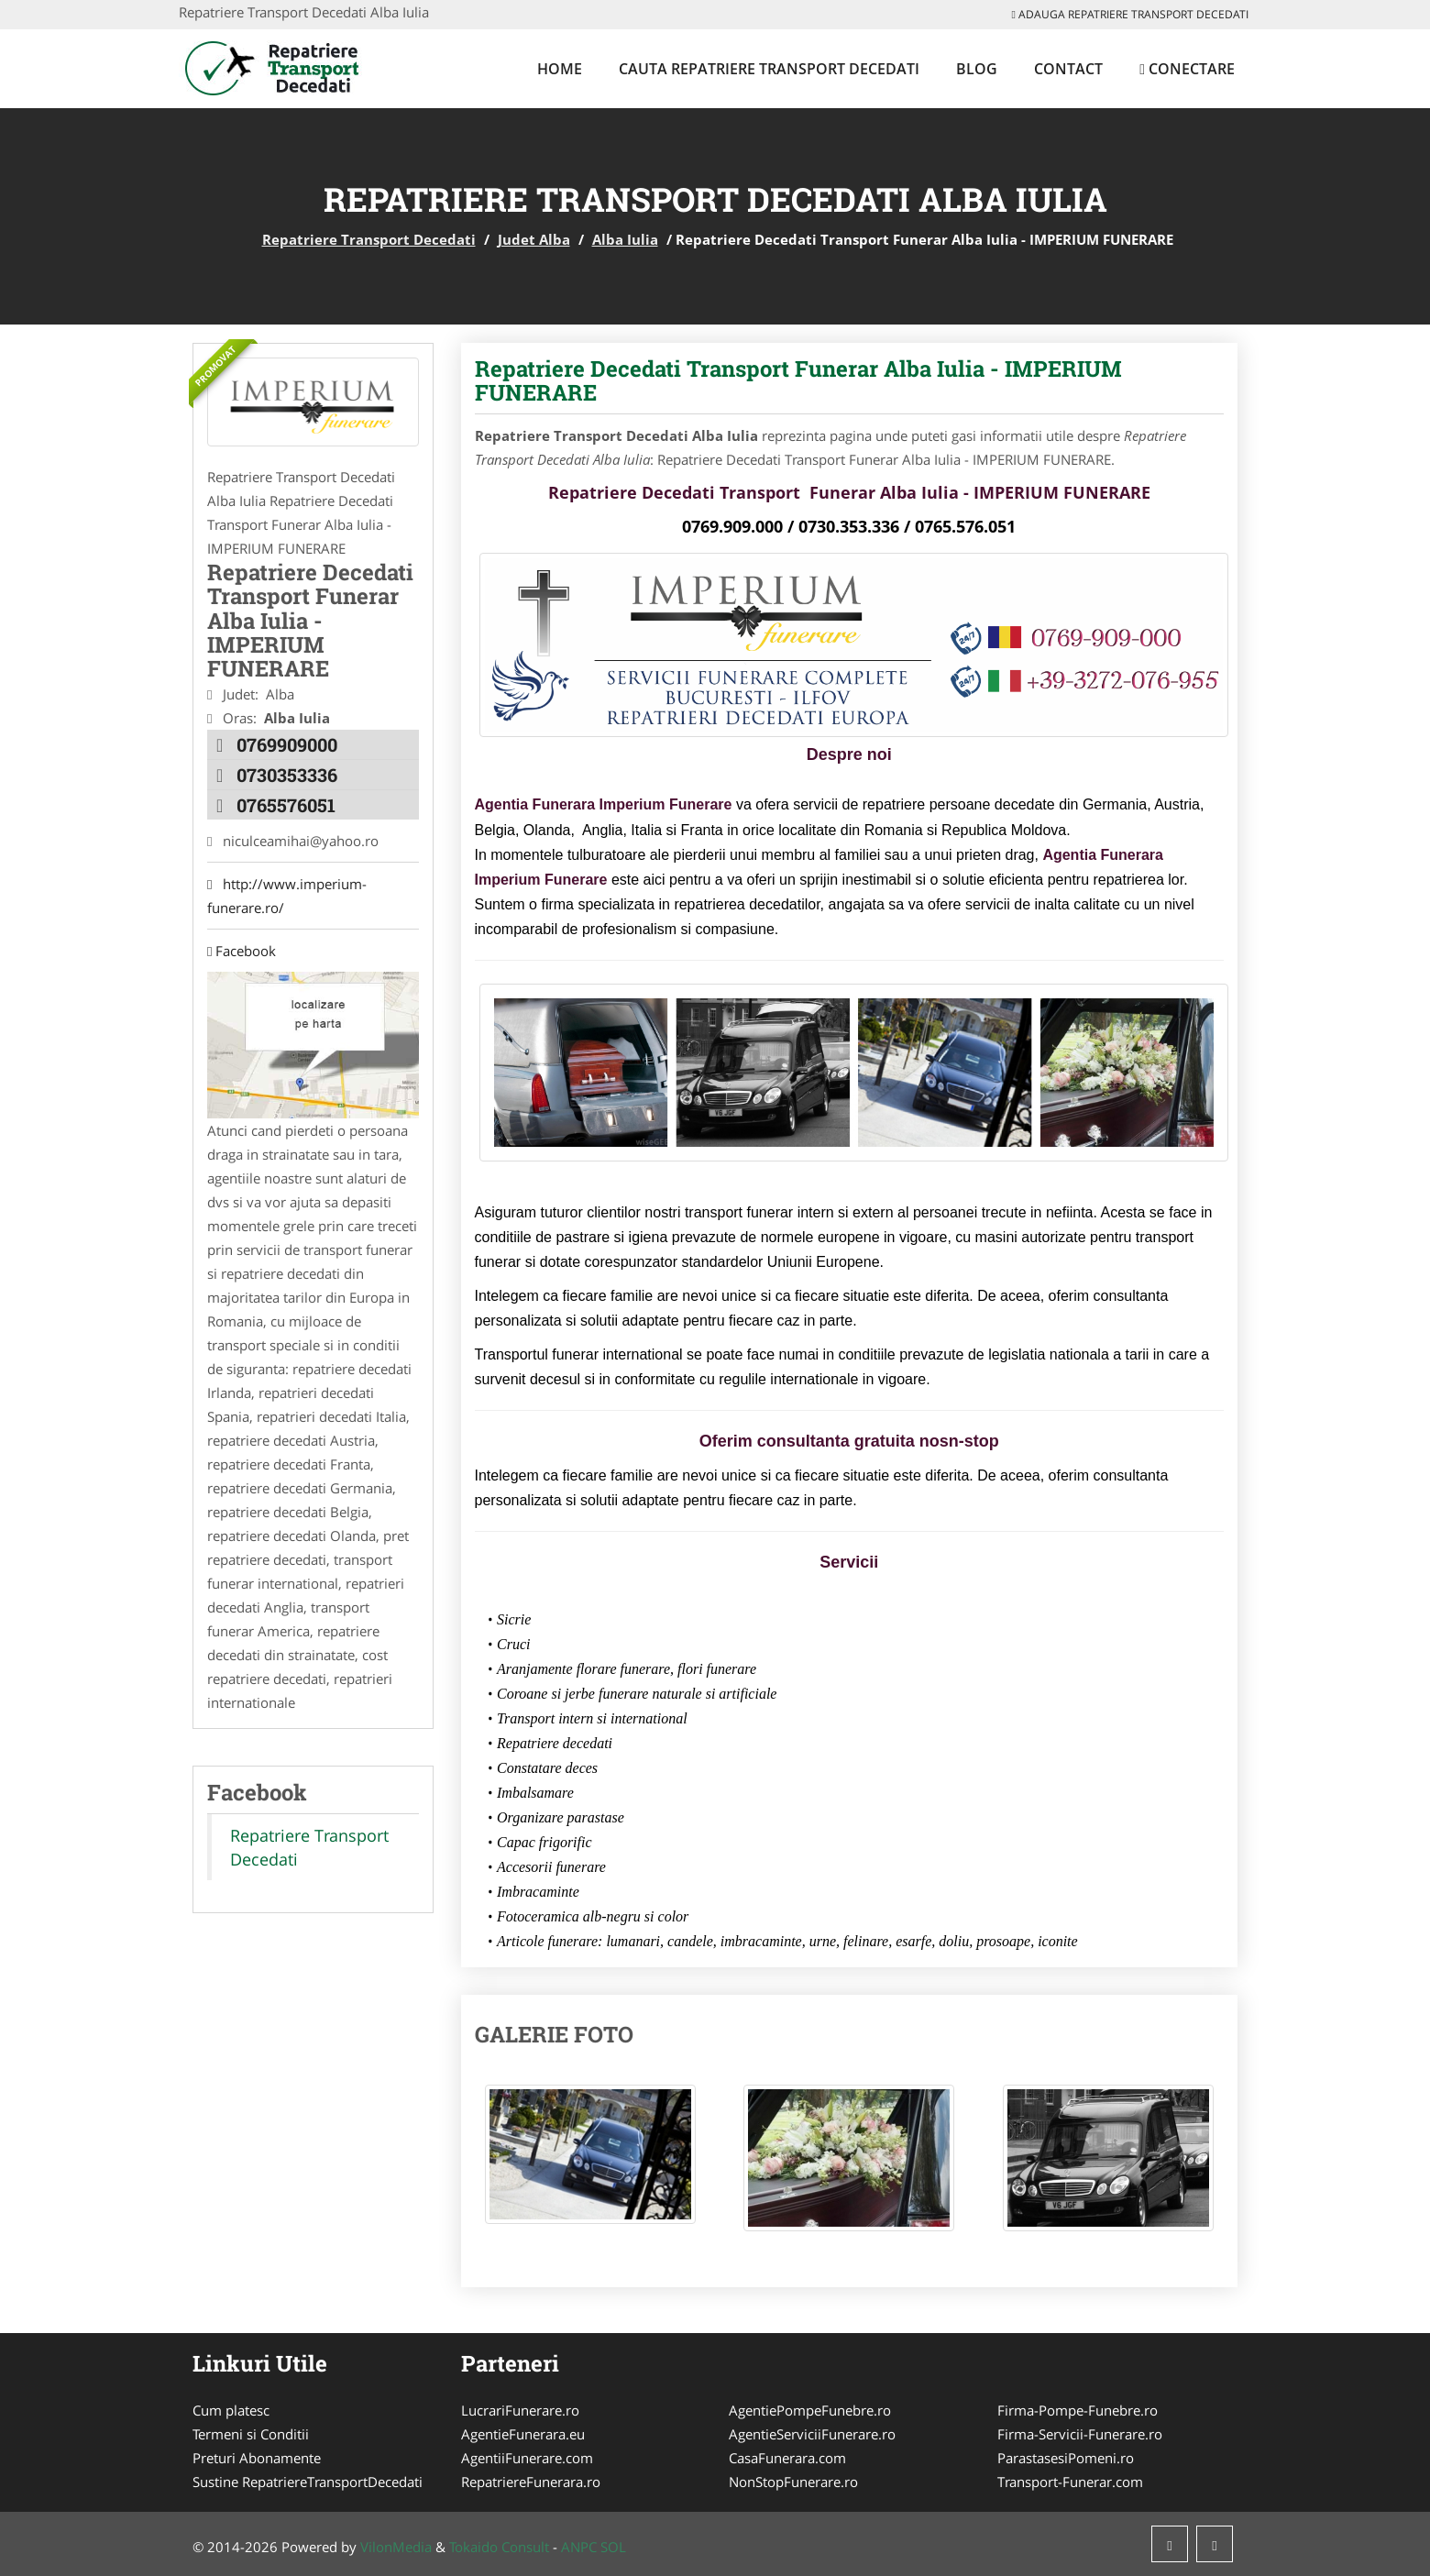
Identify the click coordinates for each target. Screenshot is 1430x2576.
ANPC (579, 2546)
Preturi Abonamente (256, 2458)
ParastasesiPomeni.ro (1065, 2458)
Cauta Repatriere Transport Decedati (769, 69)
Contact (1068, 69)
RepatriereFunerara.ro (530, 2481)
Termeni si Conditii (250, 2434)
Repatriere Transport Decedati (369, 239)
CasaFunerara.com (787, 2458)
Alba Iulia (625, 239)
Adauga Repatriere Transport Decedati (1130, 14)
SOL (613, 2546)
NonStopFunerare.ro (793, 2481)
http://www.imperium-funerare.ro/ (287, 896)
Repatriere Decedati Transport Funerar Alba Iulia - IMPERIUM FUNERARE (798, 380)
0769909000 (286, 744)
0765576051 (286, 805)
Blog (976, 69)
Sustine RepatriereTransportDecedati (307, 2481)
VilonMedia (396, 2546)
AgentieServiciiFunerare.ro (812, 2434)
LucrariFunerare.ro (520, 2410)
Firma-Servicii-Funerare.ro (1079, 2434)
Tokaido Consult (499, 2546)
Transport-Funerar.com (1070, 2481)
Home (559, 69)
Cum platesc (231, 2410)
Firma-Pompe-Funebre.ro (1077, 2410)
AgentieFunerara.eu (523, 2434)
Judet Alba (534, 239)
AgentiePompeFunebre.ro (810, 2410)
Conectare (1187, 69)
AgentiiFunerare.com (527, 2458)
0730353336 (286, 775)
